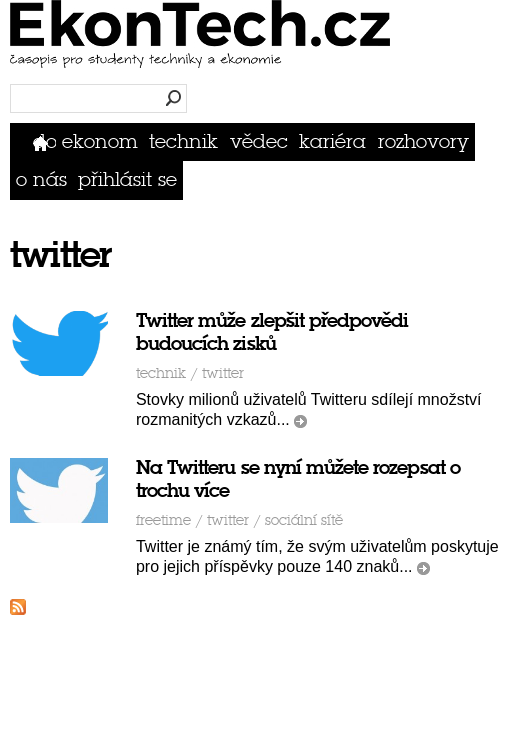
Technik (183, 141)
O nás (41, 179)
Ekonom (100, 141)
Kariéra (332, 141)
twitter (223, 373)
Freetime (163, 520)
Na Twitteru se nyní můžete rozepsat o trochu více (298, 479)
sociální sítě (304, 520)
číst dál (300, 421)
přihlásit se (127, 179)
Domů (44, 141)
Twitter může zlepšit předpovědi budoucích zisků (272, 332)
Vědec (259, 141)
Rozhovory (423, 141)
